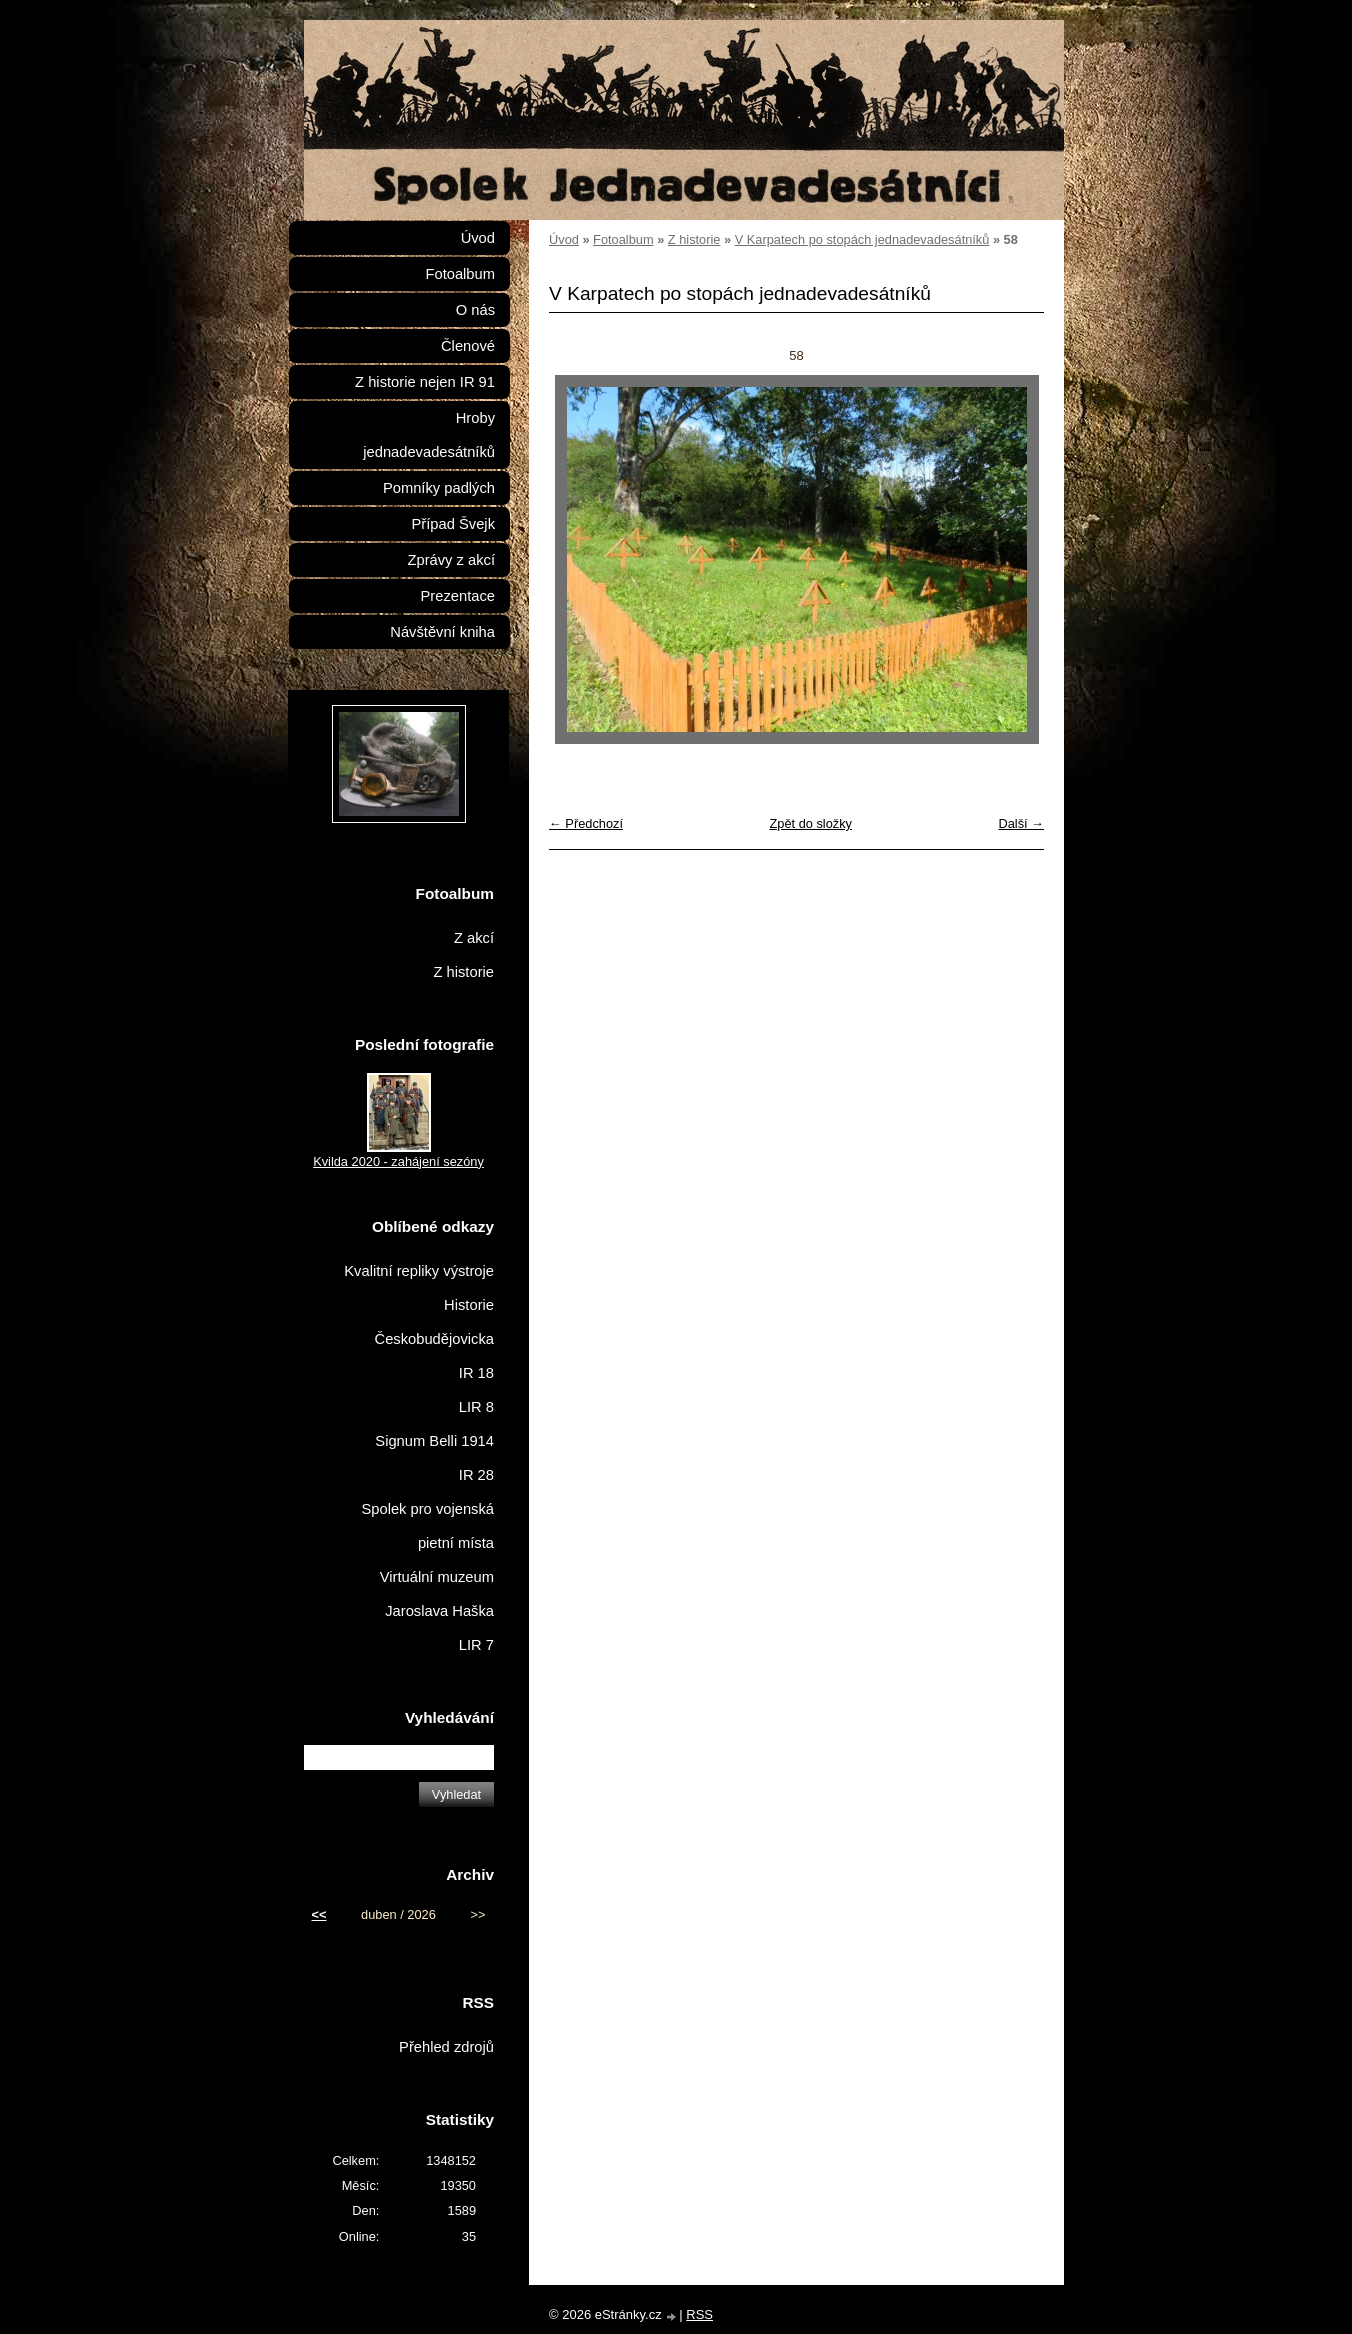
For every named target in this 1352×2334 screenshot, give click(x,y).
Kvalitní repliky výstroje (419, 1271)
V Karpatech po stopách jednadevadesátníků (862, 239)
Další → (1021, 823)
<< (319, 1914)
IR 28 (476, 1475)
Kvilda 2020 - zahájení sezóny (398, 1161)
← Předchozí (586, 823)
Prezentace (458, 596)
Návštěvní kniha (442, 632)
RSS (699, 2314)
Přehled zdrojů (446, 2047)
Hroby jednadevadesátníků (429, 435)
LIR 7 (476, 1645)
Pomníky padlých (439, 488)
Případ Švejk (453, 524)
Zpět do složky (810, 823)
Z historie (694, 239)
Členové (468, 346)
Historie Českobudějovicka (434, 1322)
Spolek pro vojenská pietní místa (427, 1526)
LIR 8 (476, 1407)
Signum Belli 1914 (434, 1441)
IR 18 (476, 1373)
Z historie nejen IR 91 (425, 382)
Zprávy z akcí (451, 560)
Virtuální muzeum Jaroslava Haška (437, 1594)
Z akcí (474, 938)
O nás (475, 310)
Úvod (564, 239)
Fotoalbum (623, 239)
